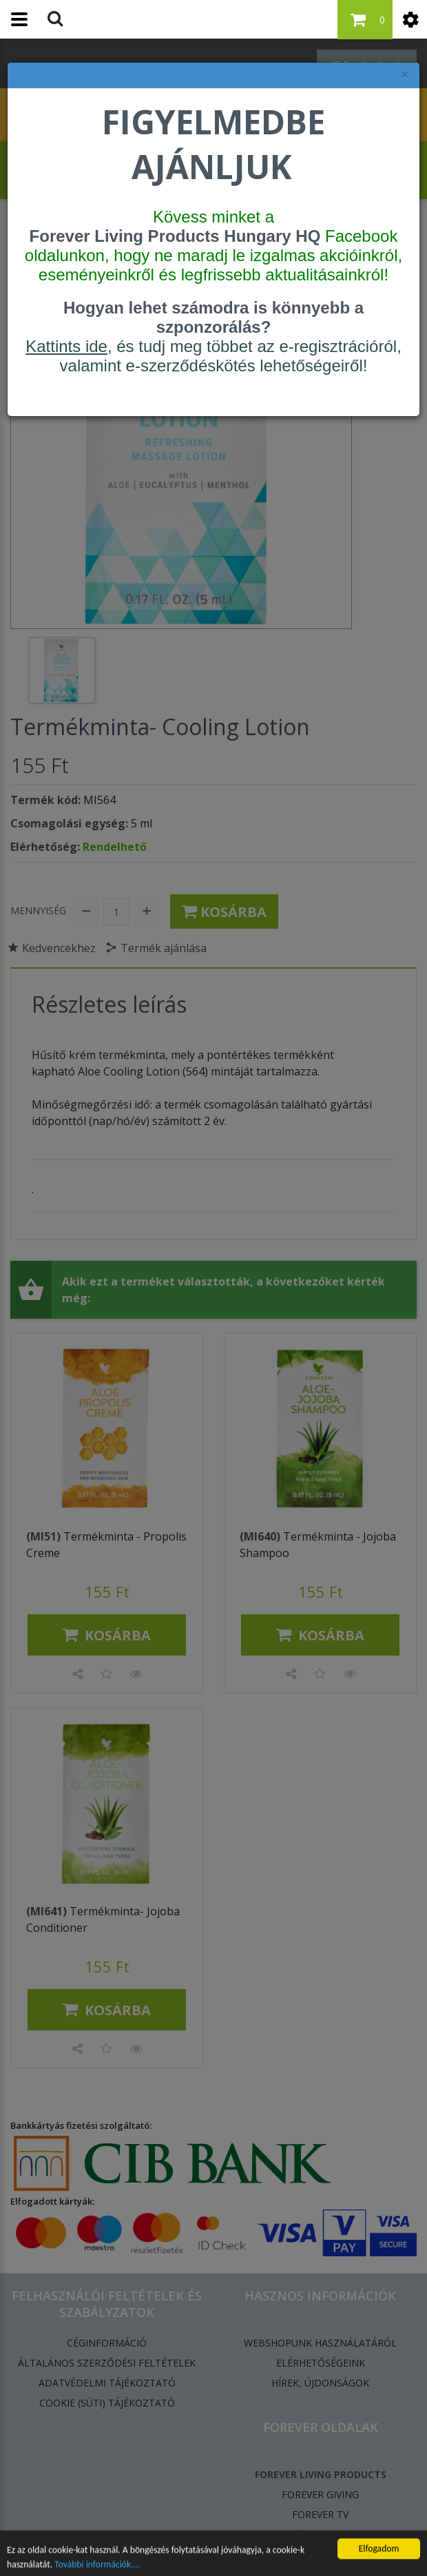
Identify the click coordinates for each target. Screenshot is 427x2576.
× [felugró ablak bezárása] (405, 75)
